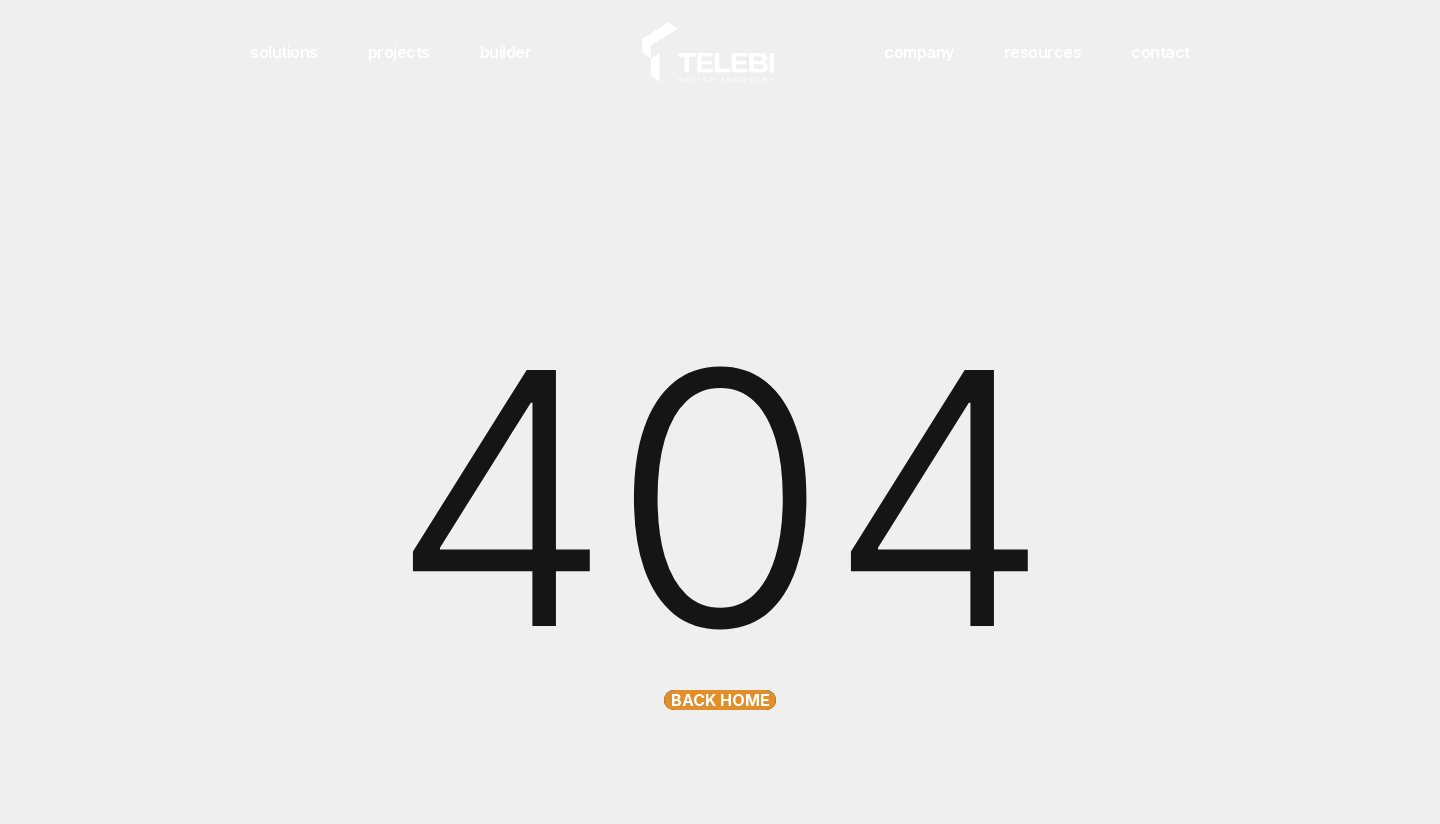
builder (506, 52)
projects (399, 52)
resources (1043, 52)
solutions (284, 52)
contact (1160, 52)
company (919, 52)
